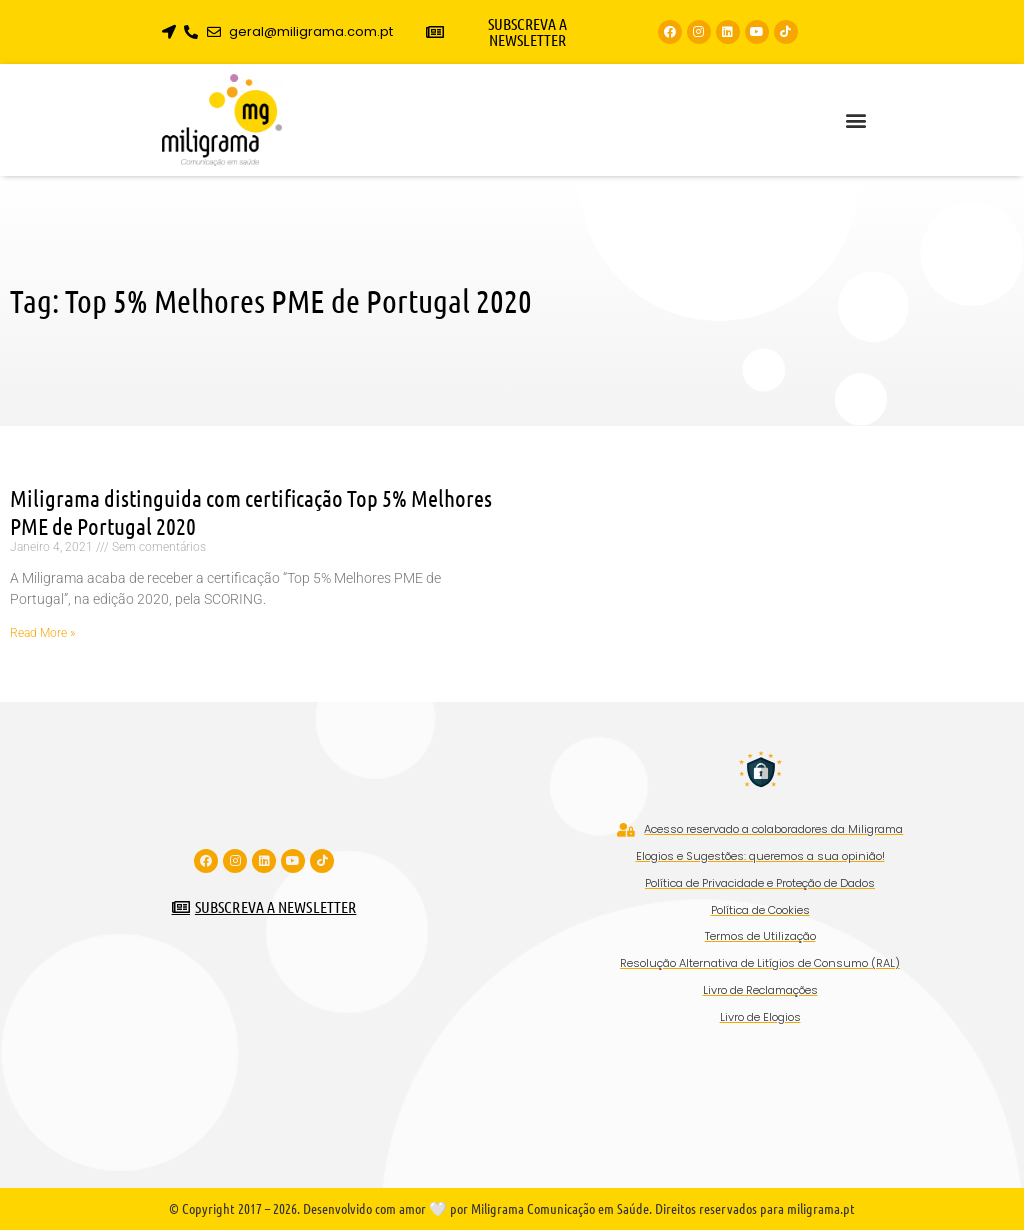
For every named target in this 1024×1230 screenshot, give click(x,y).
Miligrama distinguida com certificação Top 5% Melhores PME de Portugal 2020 (251, 511)
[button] (855, 120)
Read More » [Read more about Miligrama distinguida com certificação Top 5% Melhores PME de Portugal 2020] (42, 633)
